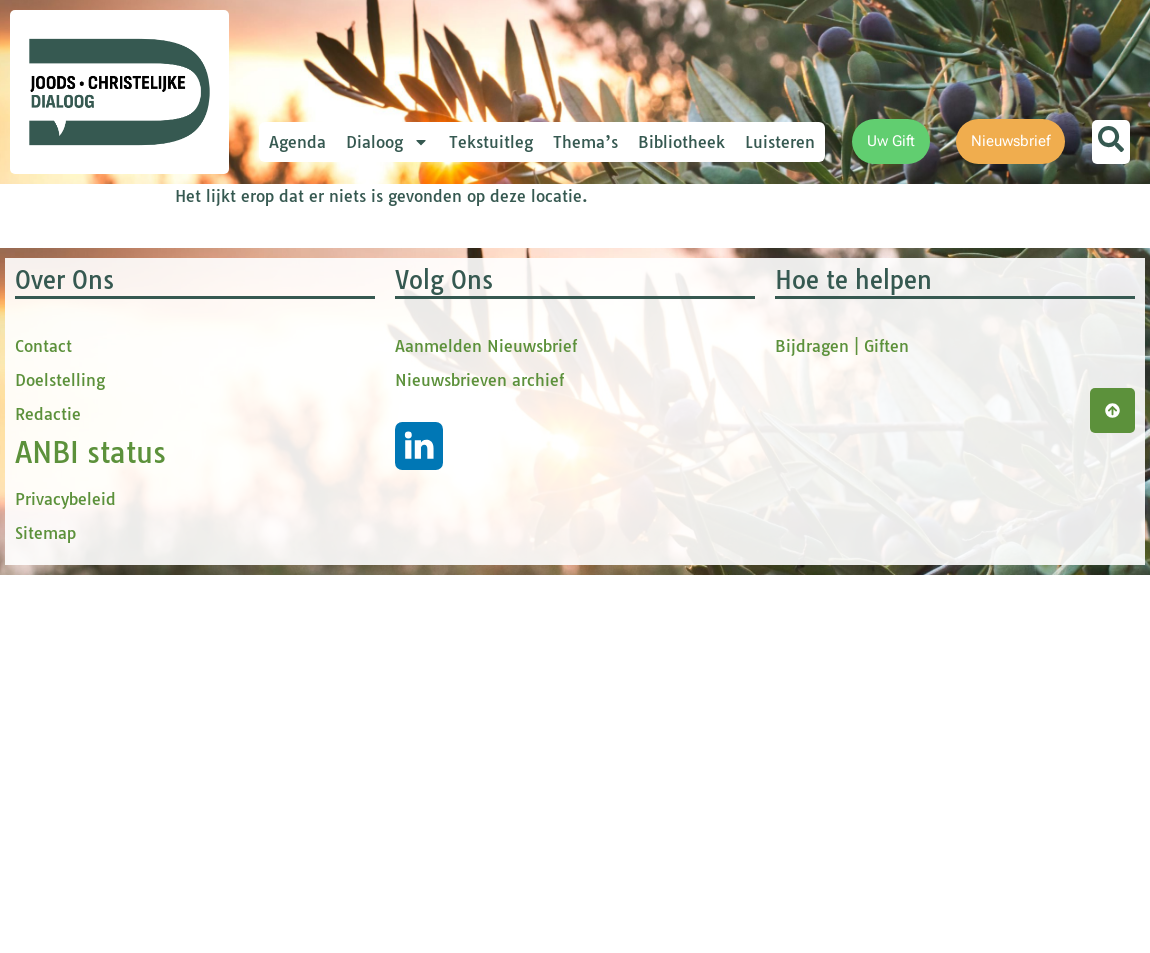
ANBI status (90, 863)
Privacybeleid (65, 910)
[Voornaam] (445, 379)
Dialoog (387, 142)
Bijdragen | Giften (842, 757)
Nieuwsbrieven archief (479, 791)
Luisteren (780, 142)
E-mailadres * (360, 282)
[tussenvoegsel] (445, 446)
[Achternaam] (445, 512)
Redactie (48, 825)
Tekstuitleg (491, 142)
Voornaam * (354, 348)
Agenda (297, 142)
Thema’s (585, 142)
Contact (43, 757)
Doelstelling (60, 791)
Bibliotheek (681, 142)
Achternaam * (360, 481)
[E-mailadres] (445, 313)
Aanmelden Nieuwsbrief (486, 757)
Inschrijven (445, 564)
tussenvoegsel (364, 414)
